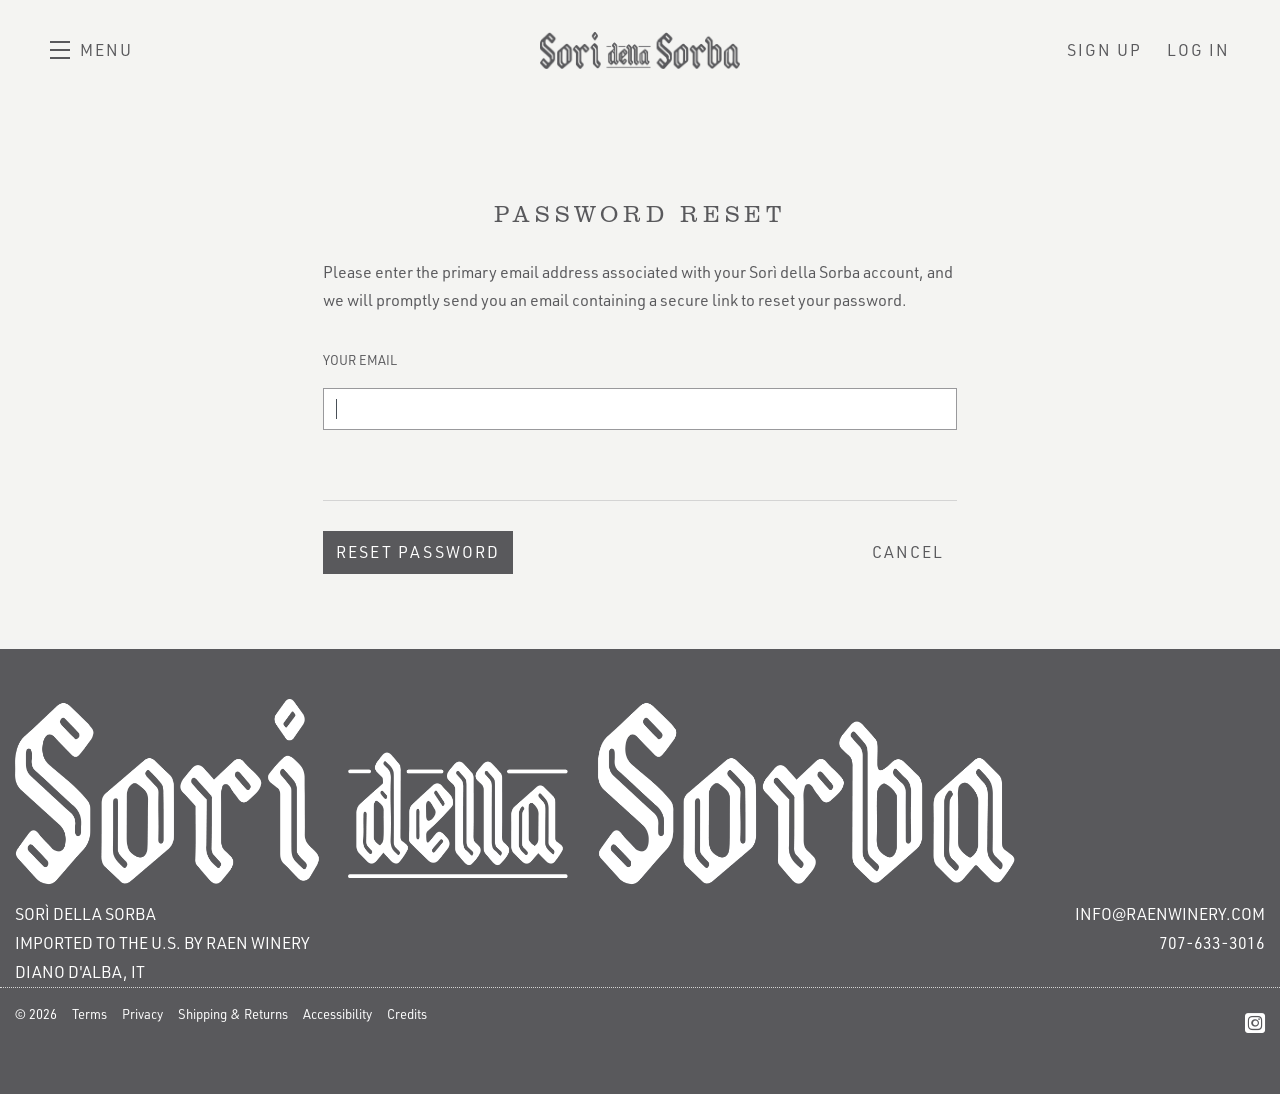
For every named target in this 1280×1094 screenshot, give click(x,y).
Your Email (360, 360)
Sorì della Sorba (640, 50)
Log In (1198, 50)
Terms (89, 1014)
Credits (407, 1014)
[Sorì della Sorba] (640, 792)
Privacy (142, 1014)
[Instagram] (1255, 1023)
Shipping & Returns (233, 1014)
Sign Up (1104, 50)
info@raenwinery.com (1170, 914)
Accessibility (337, 1014)
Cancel (908, 552)
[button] (91, 50)
